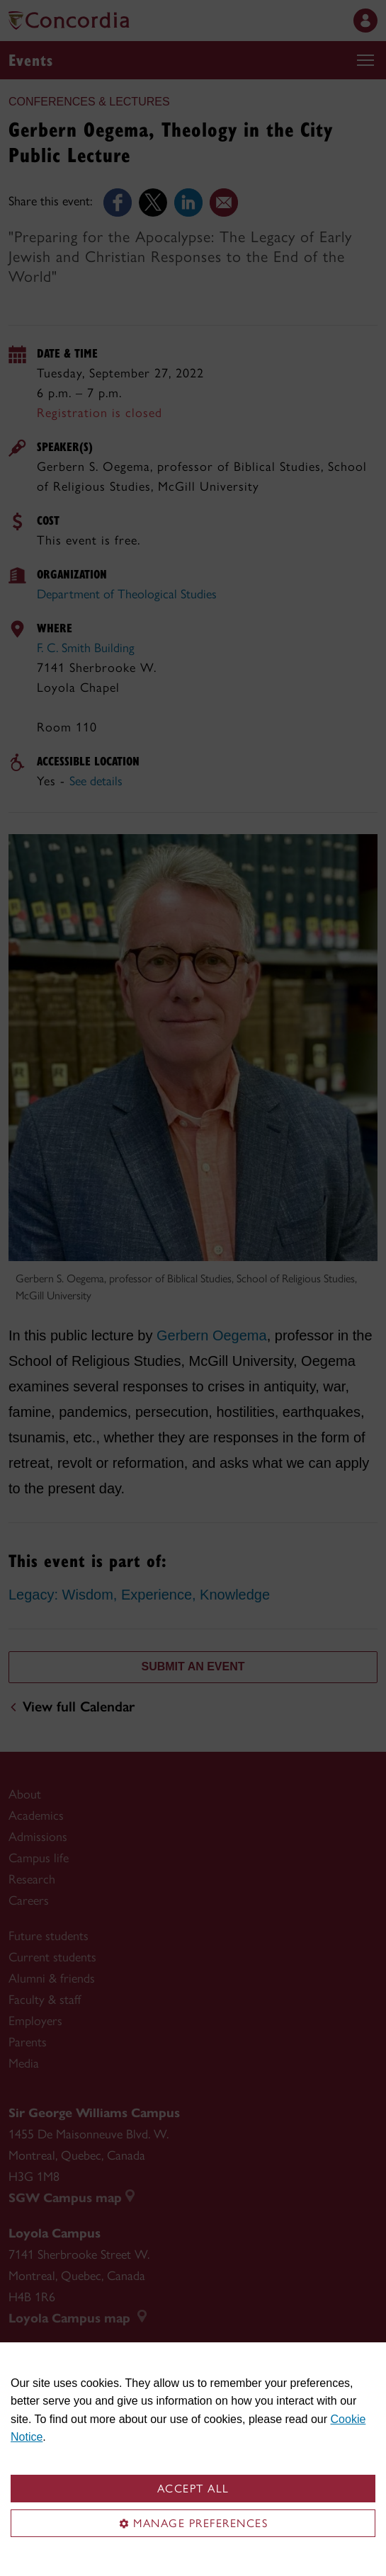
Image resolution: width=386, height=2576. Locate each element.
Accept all (193, 2488)
